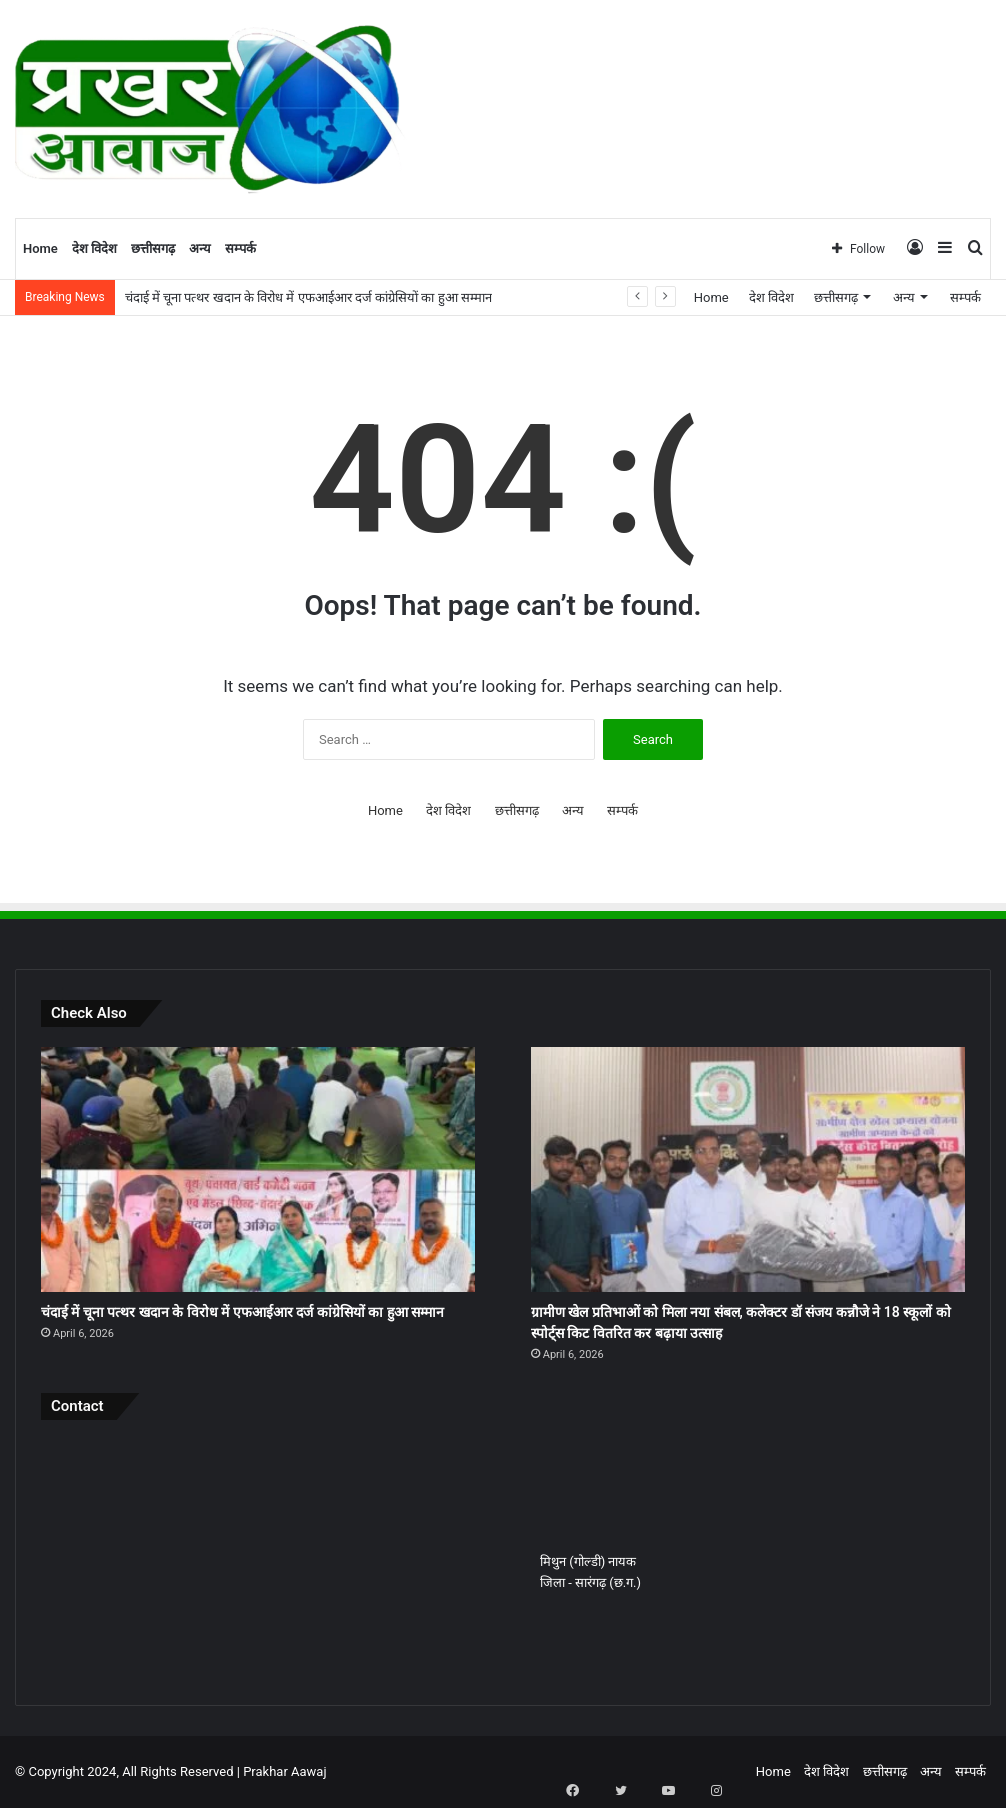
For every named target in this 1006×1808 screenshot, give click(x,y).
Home (40, 248)
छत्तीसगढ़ (153, 248)
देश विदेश (94, 248)
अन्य (200, 248)
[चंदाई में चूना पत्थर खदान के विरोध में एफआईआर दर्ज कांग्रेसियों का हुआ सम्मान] (258, 1169)
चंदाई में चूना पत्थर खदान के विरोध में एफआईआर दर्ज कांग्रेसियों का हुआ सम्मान (308, 297)
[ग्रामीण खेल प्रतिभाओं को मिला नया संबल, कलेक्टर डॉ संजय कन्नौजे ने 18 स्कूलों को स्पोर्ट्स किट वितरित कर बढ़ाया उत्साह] (748, 1169)
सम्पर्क (240, 248)
